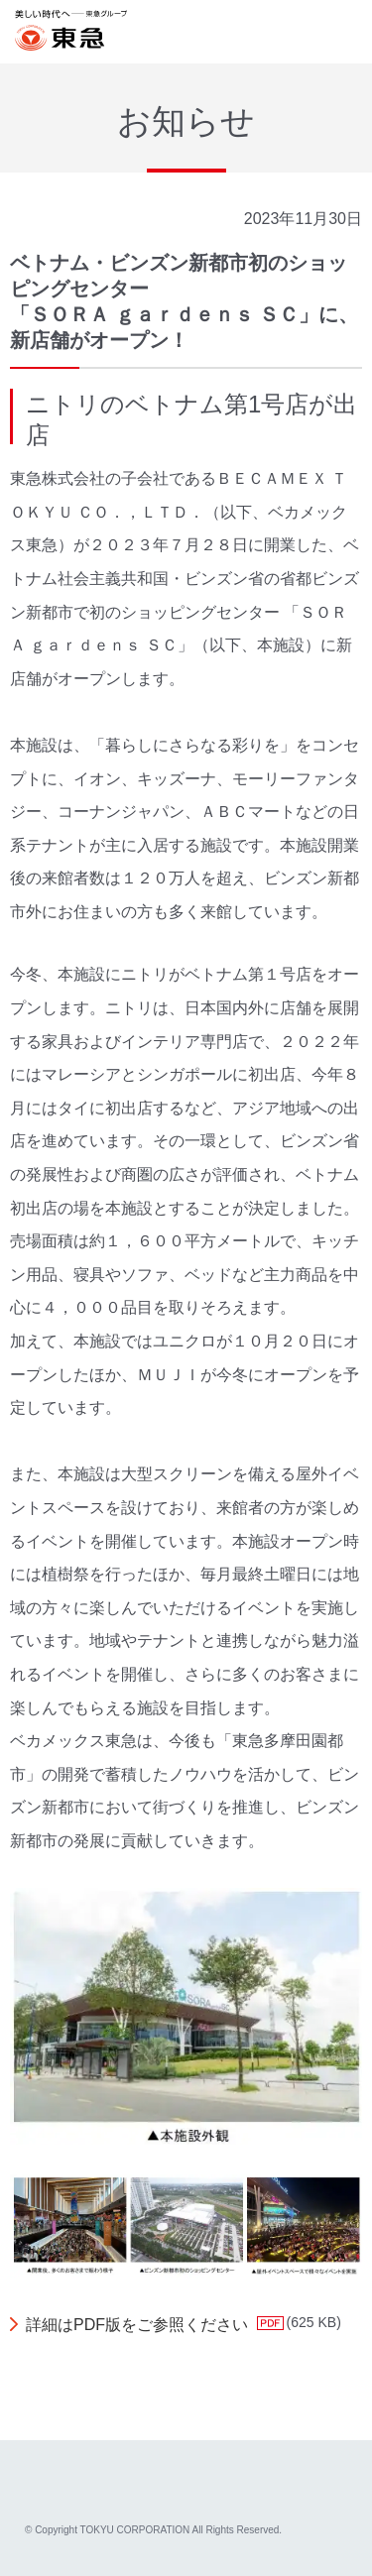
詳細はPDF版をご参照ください (137, 2324)
